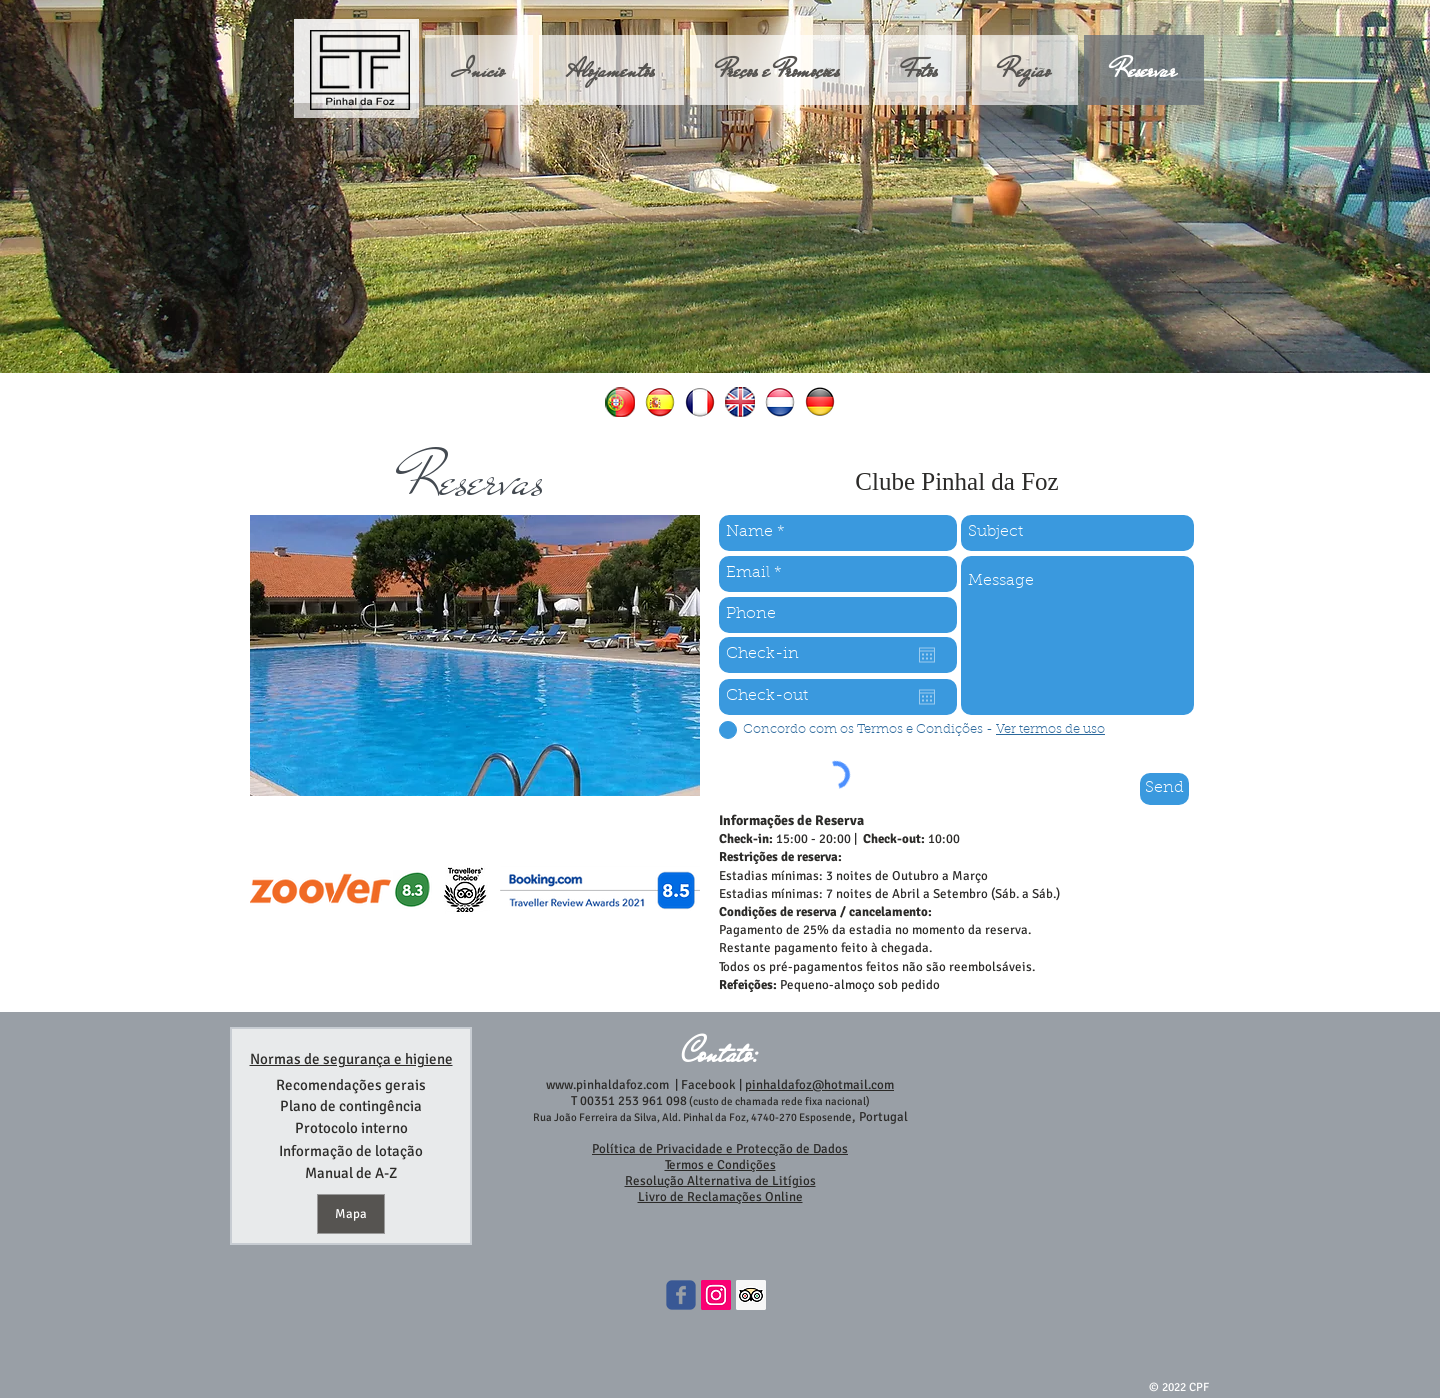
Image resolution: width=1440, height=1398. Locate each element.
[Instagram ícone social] (716, 1295)
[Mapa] (351, 1214)
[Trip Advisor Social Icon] (751, 1295)
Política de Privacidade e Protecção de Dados (720, 1149)
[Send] (1164, 789)
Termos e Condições (720, 1165)
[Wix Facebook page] (681, 1295)
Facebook (707, 1085)
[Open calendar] (927, 655)
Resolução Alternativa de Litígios (720, 1181)
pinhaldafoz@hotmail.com (819, 1085)
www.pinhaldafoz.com (607, 1085)
